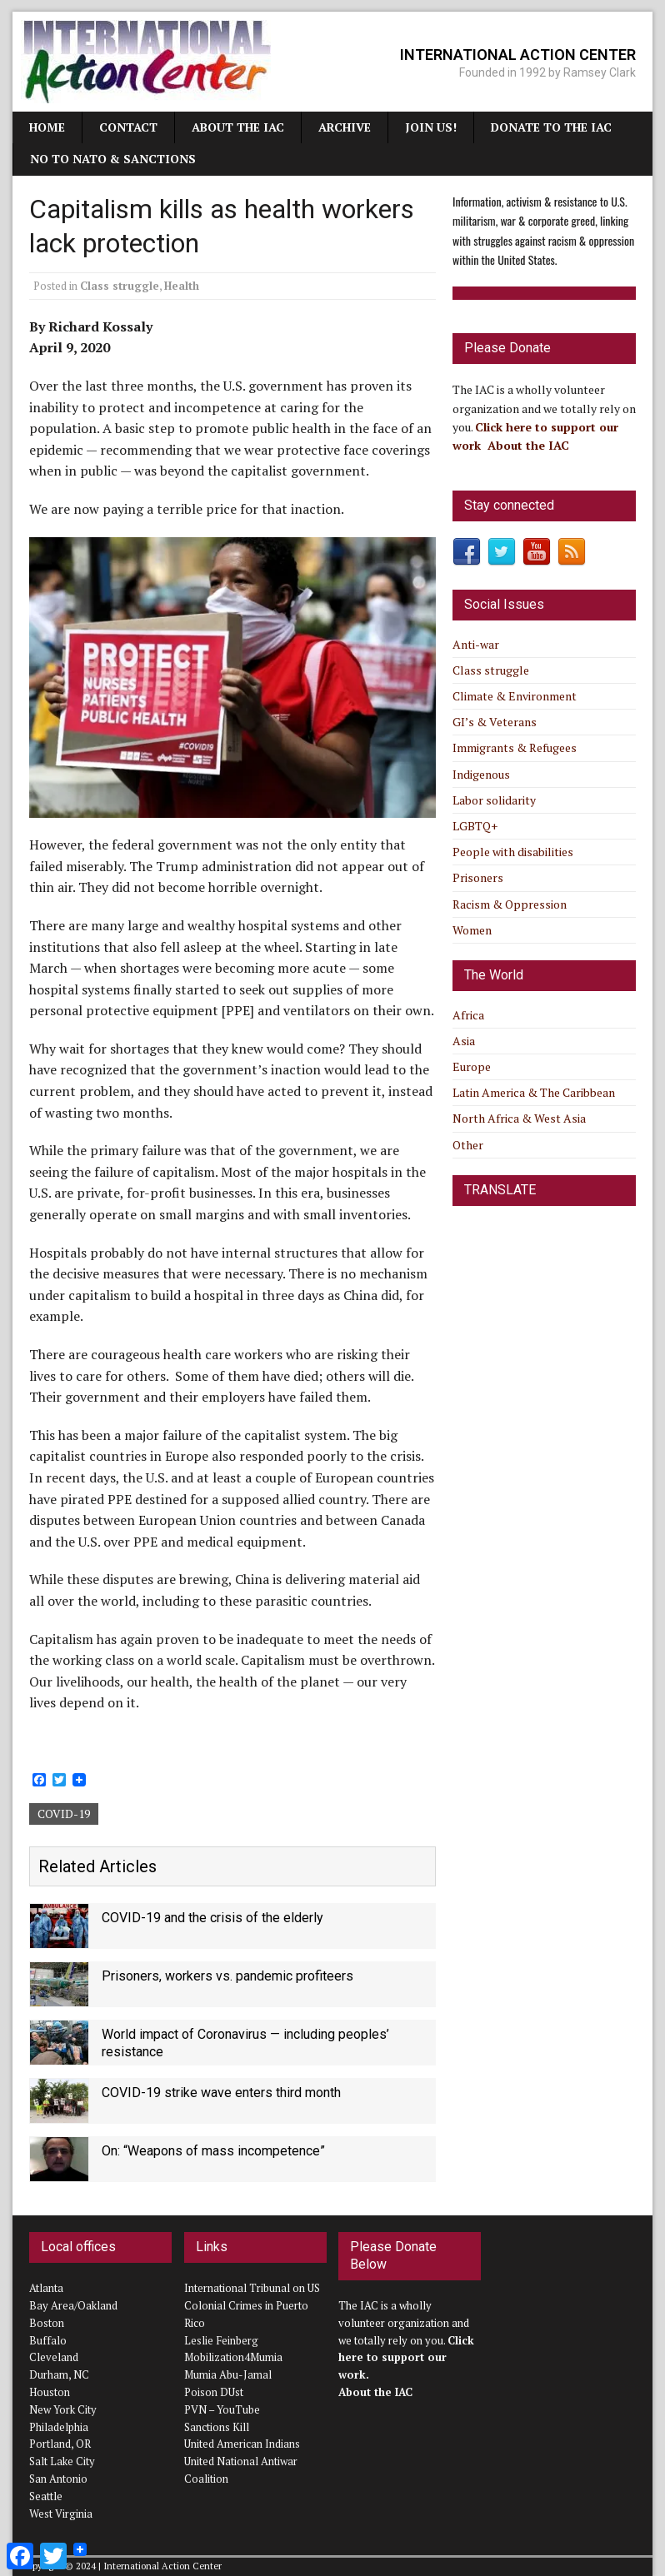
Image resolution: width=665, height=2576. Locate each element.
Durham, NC (59, 2374)
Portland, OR (60, 2443)
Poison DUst (213, 2391)
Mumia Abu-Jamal (228, 2374)
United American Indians (242, 2443)
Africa (468, 1015)
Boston (46, 2322)
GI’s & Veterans (494, 722)
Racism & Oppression (509, 904)
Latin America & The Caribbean (533, 1092)
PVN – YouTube (222, 2409)
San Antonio (58, 2478)
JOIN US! (431, 127)
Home (47, 127)
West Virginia (60, 2513)
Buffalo (48, 2340)
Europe (471, 1066)
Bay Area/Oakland (73, 2305)
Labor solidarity (494, 800)
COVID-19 (64, 1813)
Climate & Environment (514, 696)
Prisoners (477, 877)
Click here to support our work (406, 2358)
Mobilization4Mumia (233, 2356)
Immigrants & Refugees (514, 747)
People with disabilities (512, 851)
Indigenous (481, 774)
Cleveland (53, 2356)
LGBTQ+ (475, 826)
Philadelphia (58, 2426)
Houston (49, 2391)
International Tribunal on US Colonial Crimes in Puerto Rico (252, 2305)
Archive (344, 127)
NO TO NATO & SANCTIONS (113, 159)
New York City (63, 2409)
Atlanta (46, 2287)
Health (181, 285)
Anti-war (475, 644)
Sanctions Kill (216, 2426)
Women (472, 930)
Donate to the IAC (551, 127)
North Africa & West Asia (519, 1118)
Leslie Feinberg (221, 2340)
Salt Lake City (62, 2461)
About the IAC (238, 127)
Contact (128, 127)
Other (467, 1145)
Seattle (45, 2496)
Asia (463, 1041)
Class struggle (119, 285)
